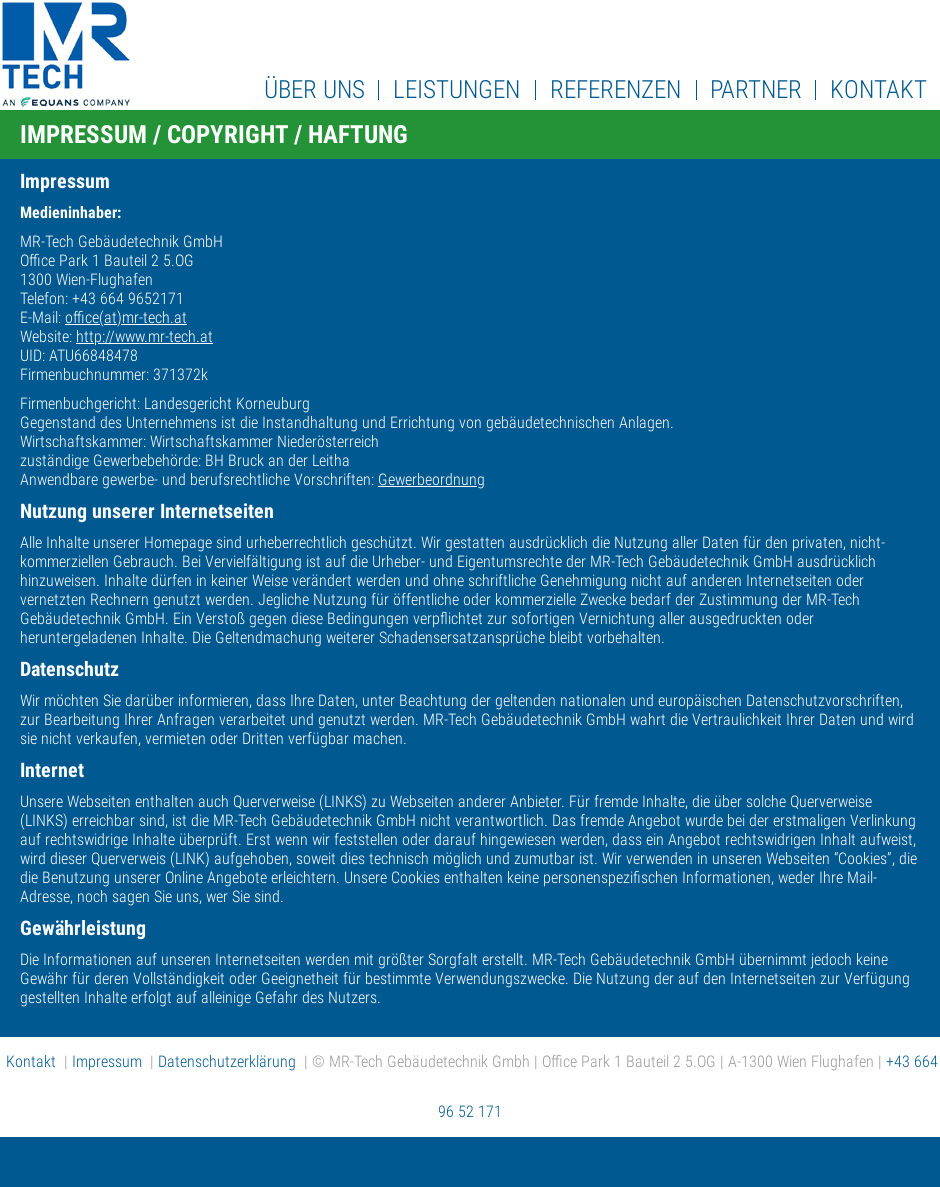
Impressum (107, 1061)
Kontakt (31, 1061)
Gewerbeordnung (431, 479)
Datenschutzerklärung (227, 1061)
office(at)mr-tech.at (126, 317)
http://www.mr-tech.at (144, 336)
